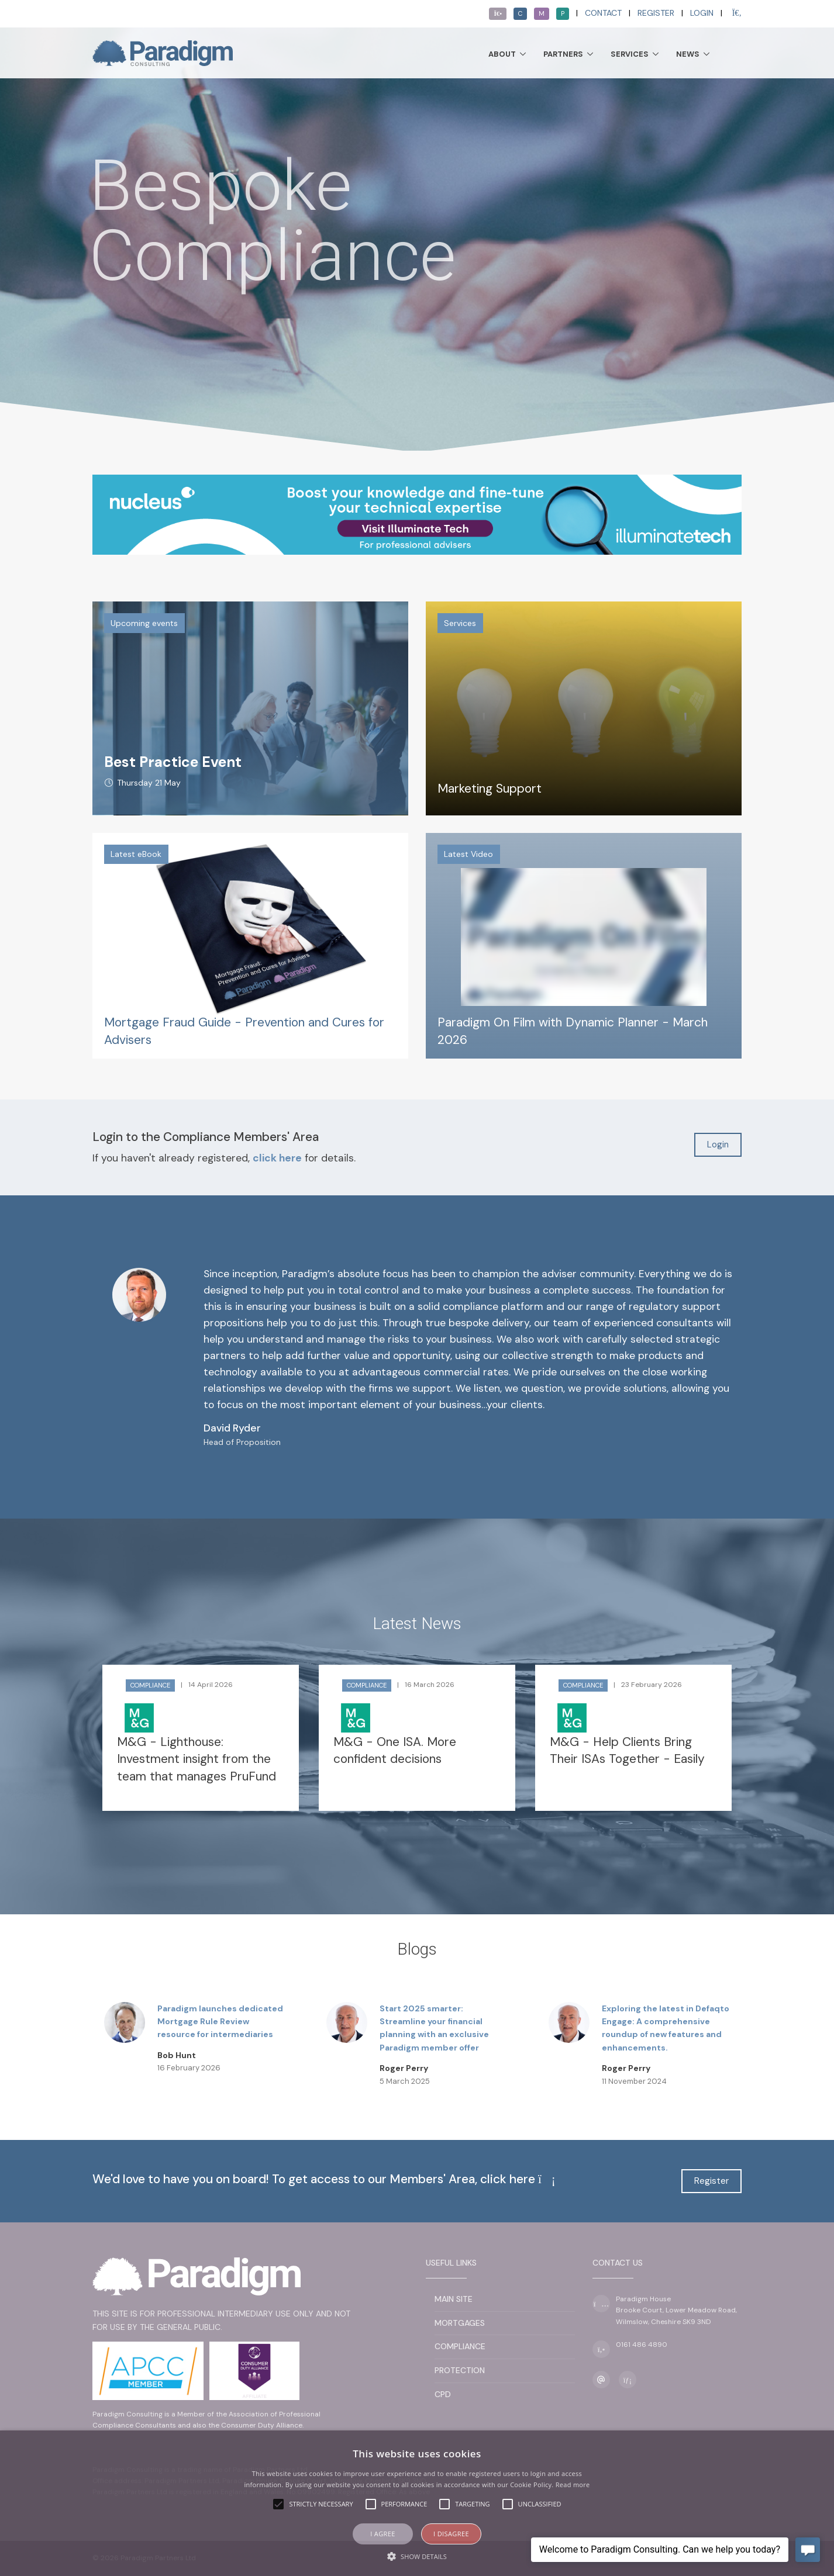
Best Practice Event (173, 762)
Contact (603, 13)
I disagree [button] (451, 2533)
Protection (460, 2370)
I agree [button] (382, 2533)
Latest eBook (136, 854)
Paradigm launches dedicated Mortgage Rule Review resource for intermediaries (220, 2021)
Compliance (150, 1685)
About (502, 54)
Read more (573, 2484)
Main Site (454, 2299)
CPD (443, 2394)
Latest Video (468, 854)
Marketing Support (489, 788)
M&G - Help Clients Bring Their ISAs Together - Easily (627, 1750)
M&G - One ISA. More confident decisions (394, 1750)
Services (630, 54)
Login (702, 13)
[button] (417, 2556)
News (687, 54)
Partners (563, 54)
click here (277, 1158)
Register (655, 13)
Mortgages (460, 2323)
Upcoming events (144, 623)
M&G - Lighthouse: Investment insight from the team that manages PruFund (196, 1759)
